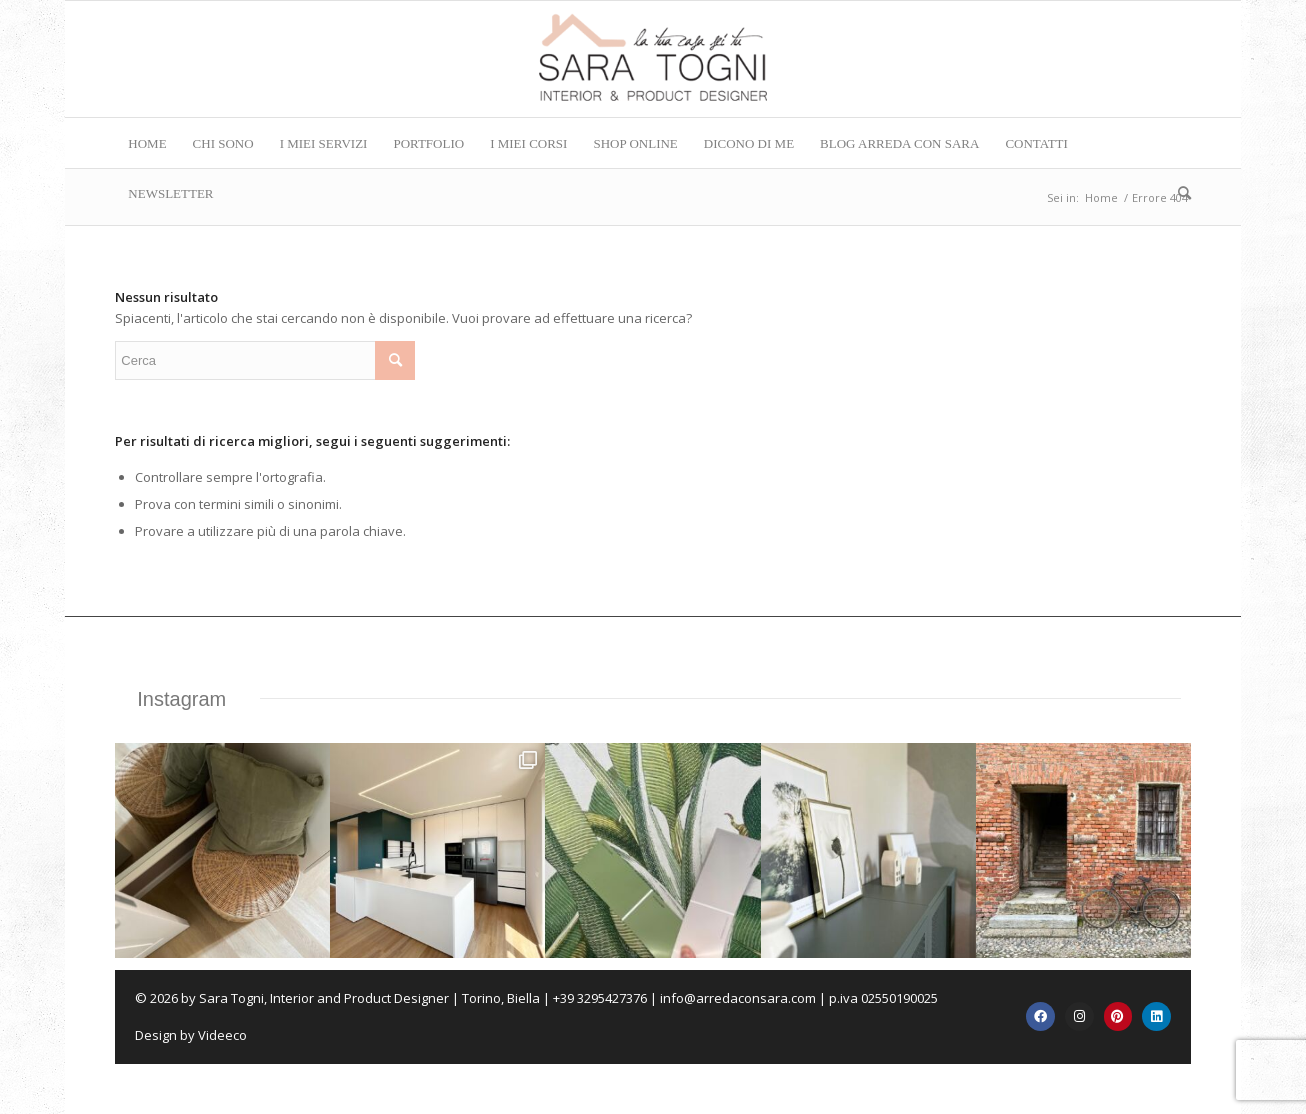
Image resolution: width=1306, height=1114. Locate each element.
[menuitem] (147, 143)
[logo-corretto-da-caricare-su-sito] (653, 59)
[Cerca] (1178, 193)
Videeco (222, 1035)
